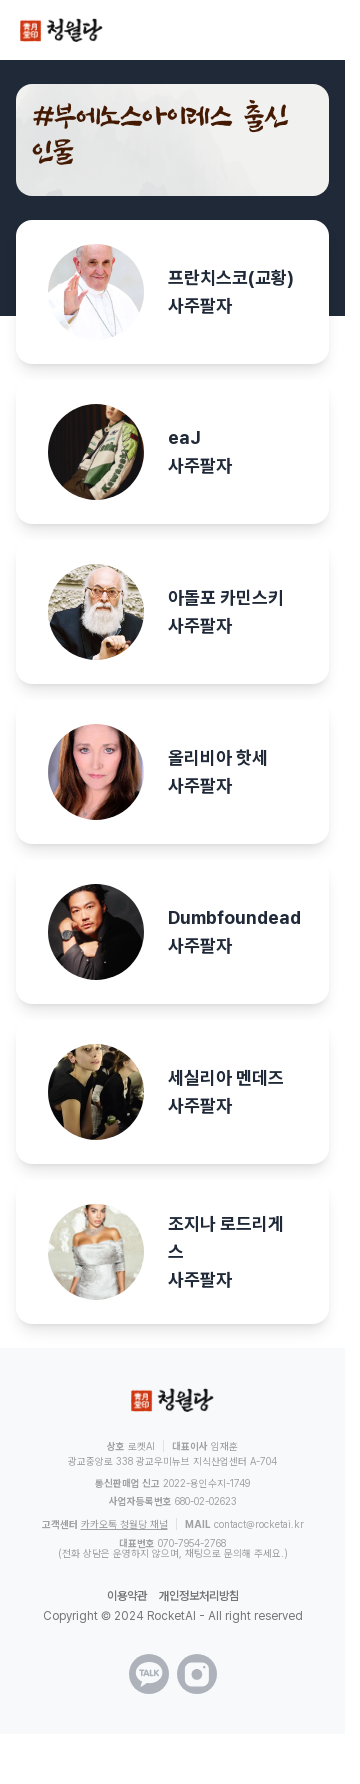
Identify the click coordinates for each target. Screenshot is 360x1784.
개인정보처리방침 (199, 1596)
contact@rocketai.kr (259, 1524)
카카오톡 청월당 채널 (124, 1524)
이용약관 (127, 1596)
